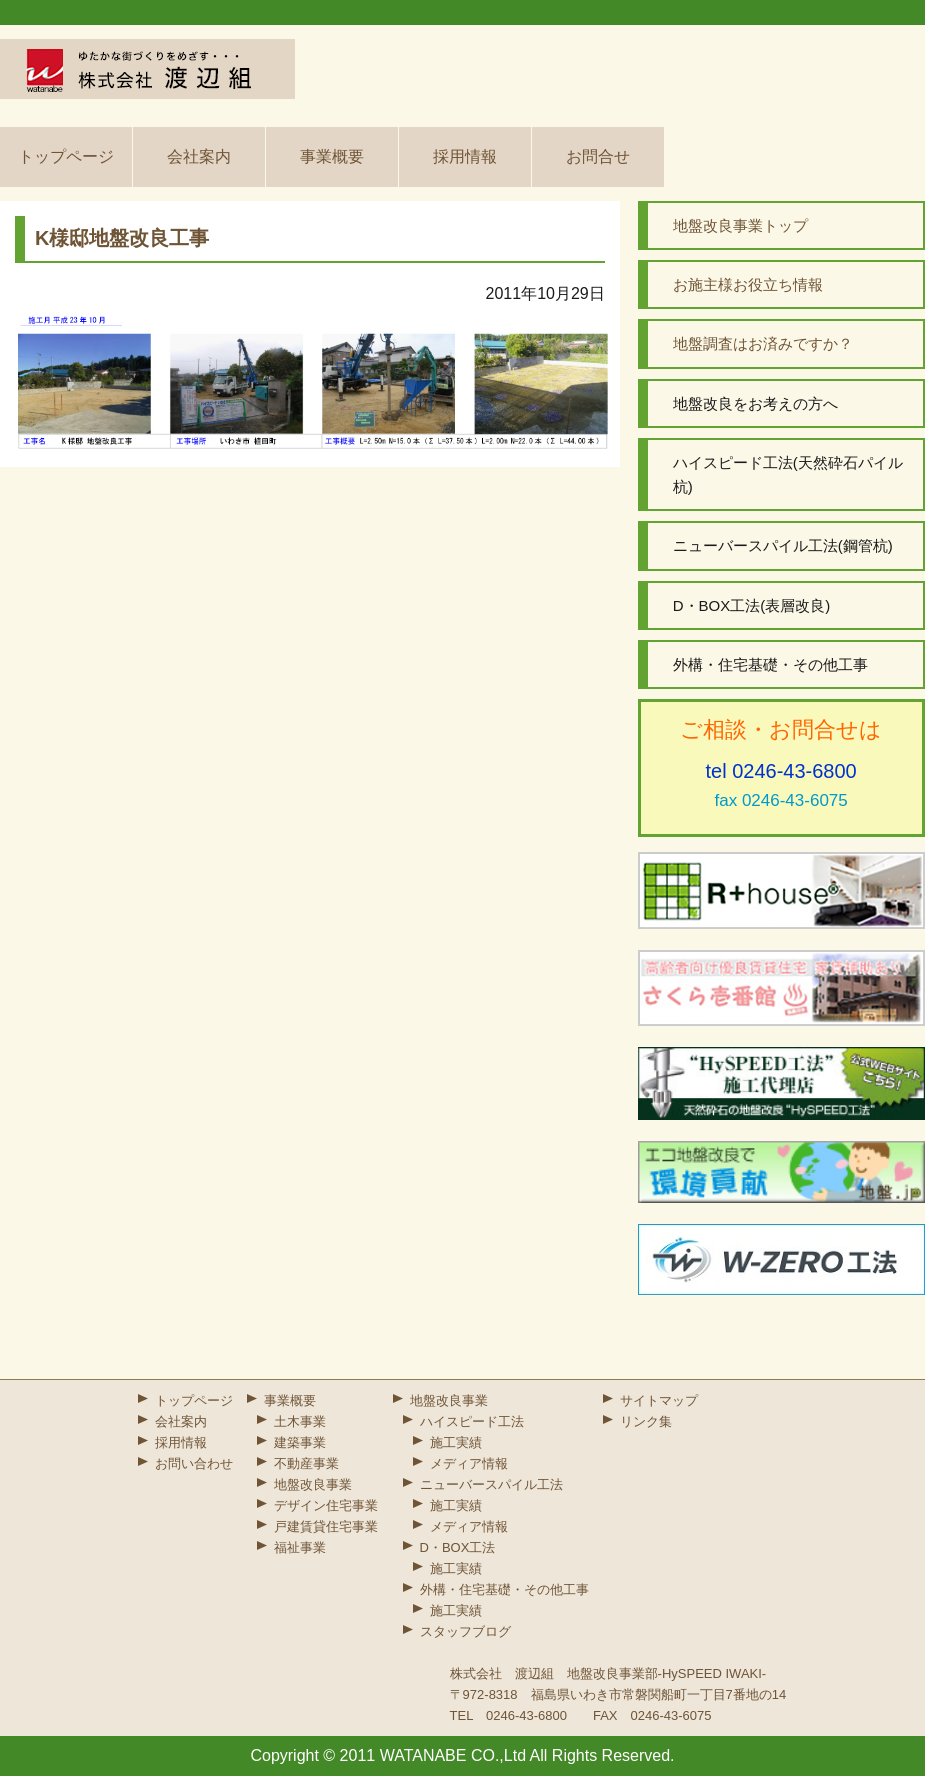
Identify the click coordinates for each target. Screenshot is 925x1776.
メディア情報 (469, 1463)
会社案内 (199, 156)
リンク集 (646, 1421)
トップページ (66, 156)
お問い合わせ (194, 1463)
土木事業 (300, 1421)
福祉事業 (300, 1547)
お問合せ (598, 156)
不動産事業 (306, 1463)
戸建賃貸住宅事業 (326, 1526)
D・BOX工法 (458, 1547)
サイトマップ (659, 1400)
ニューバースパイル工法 (491, 1484)
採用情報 (465, 156)
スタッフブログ (465, 1631)
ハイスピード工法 (472, 1421)
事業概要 (332, 156)
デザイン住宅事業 (326, 1505)
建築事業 (300, 1442)
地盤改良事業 (313, 1484)
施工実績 (456, 1442)
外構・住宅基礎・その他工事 (504, 1589)
